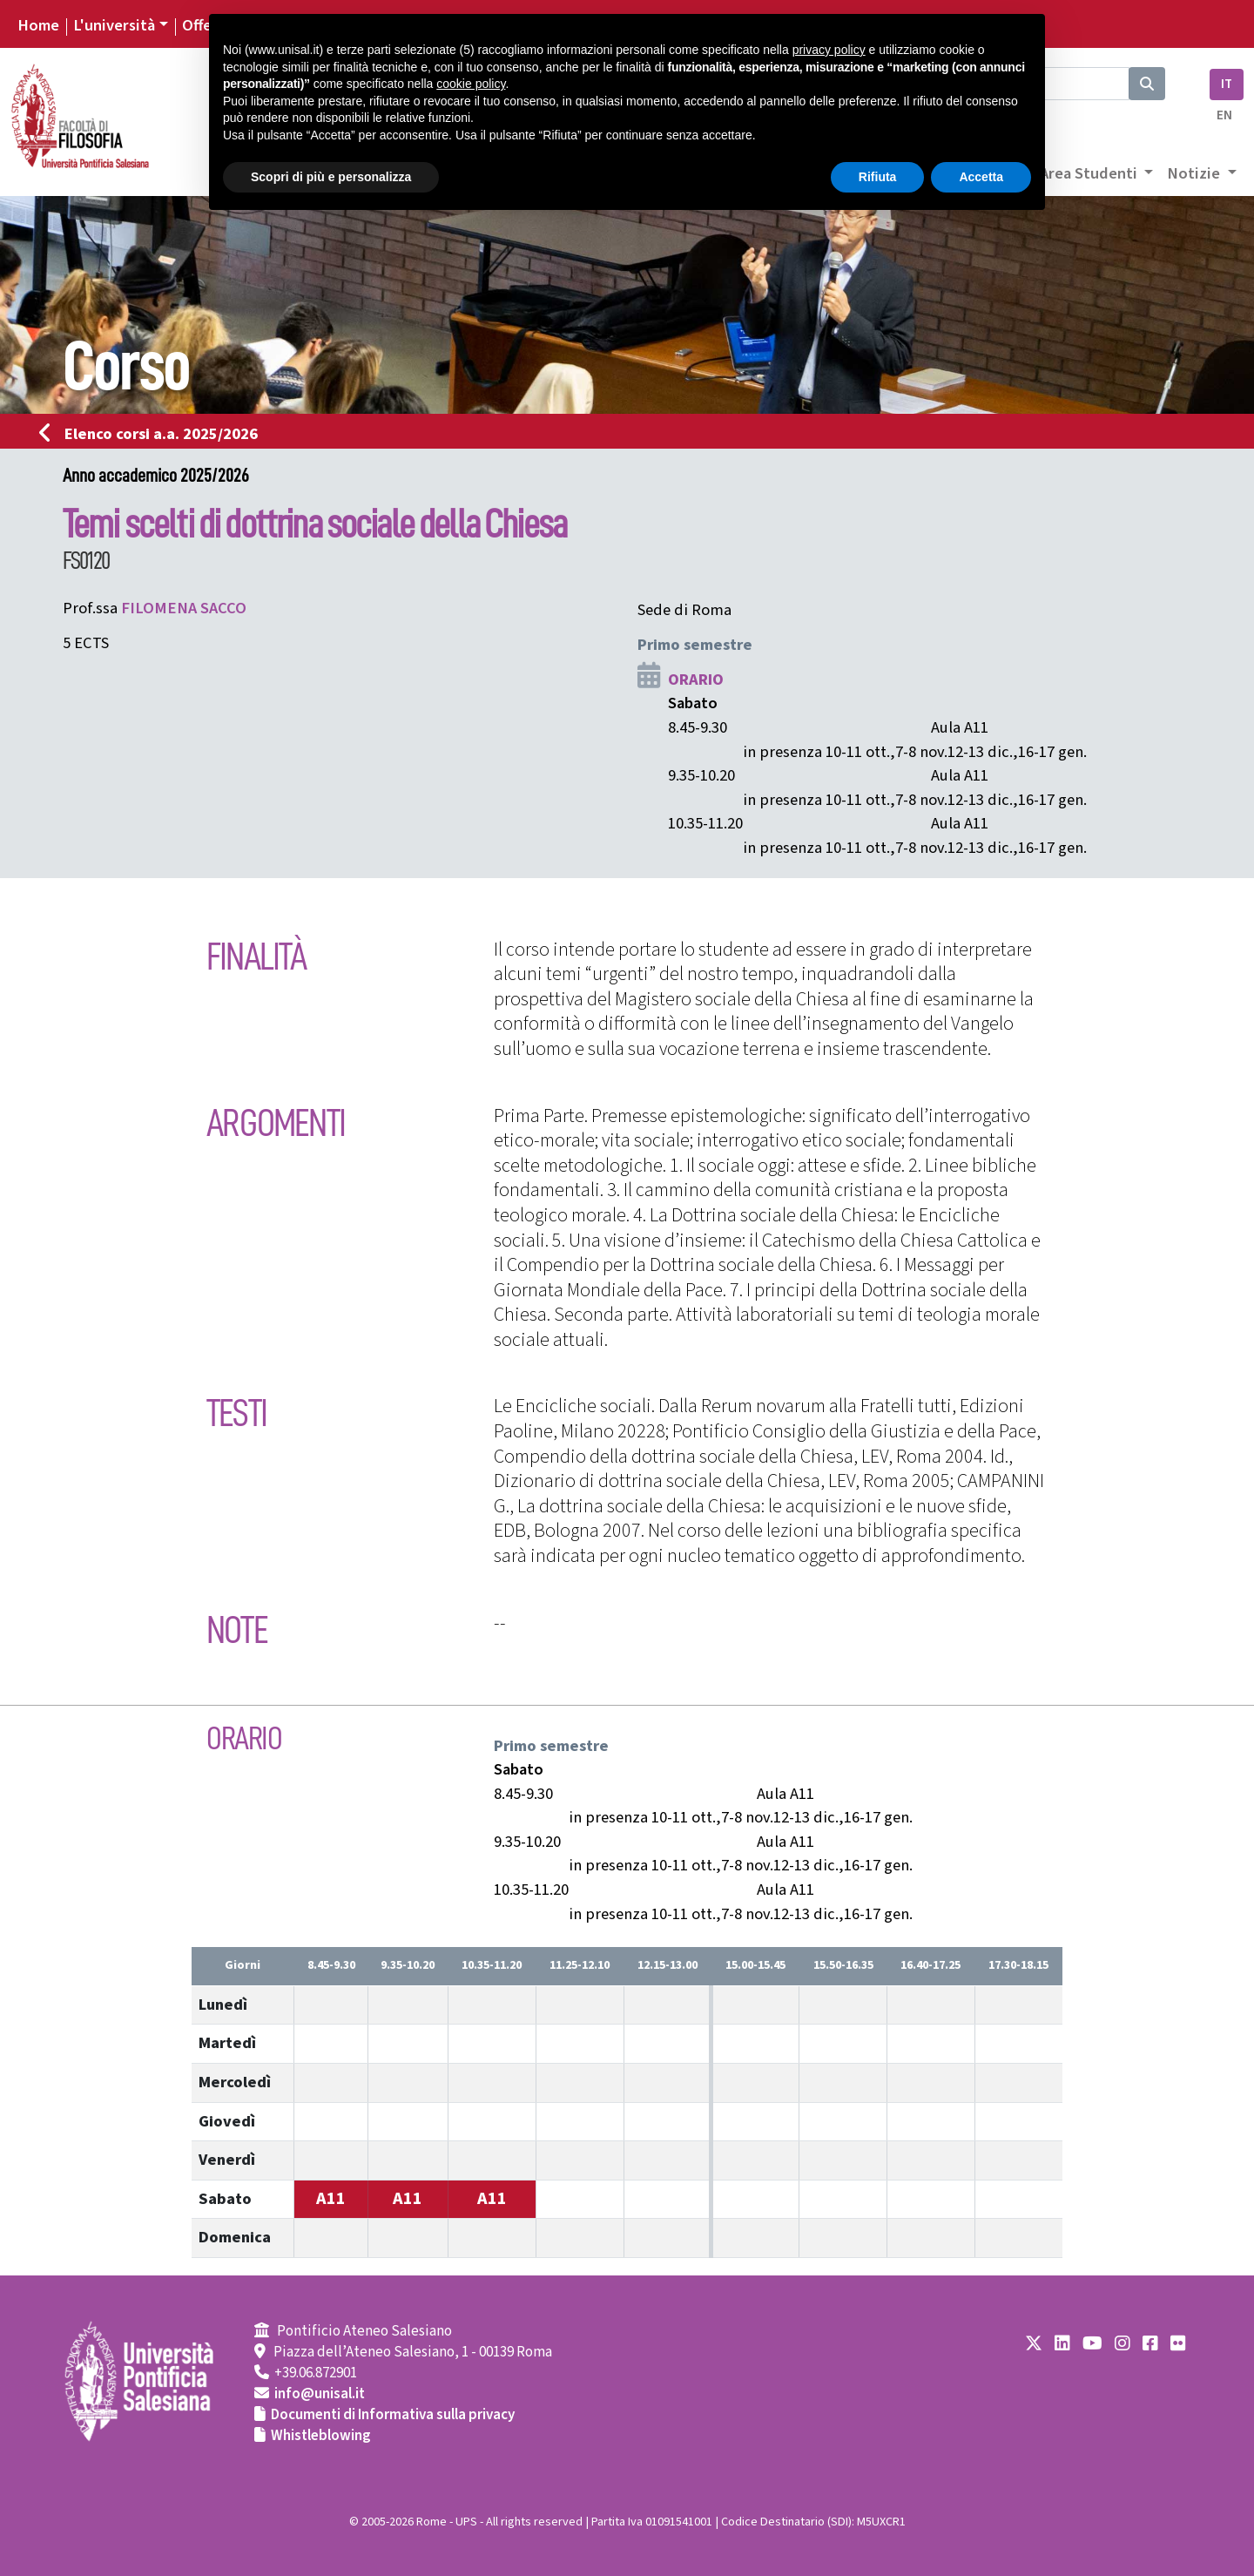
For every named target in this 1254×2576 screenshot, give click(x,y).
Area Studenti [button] (1090, 173)
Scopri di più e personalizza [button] (331, 177)
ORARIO (696, 679)
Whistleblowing (321, 2435)
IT (1226, 84)
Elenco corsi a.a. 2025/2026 (154, 434)
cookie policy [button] (470, 84)
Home (38, 25)
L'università (114, 25)
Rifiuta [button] (878, 177)
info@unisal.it (319, 2393)
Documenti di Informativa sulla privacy (393, 2414)
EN (1224, 115)
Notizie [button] (1195, 173)
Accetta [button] (981, 177)
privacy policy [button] (829, 50)
